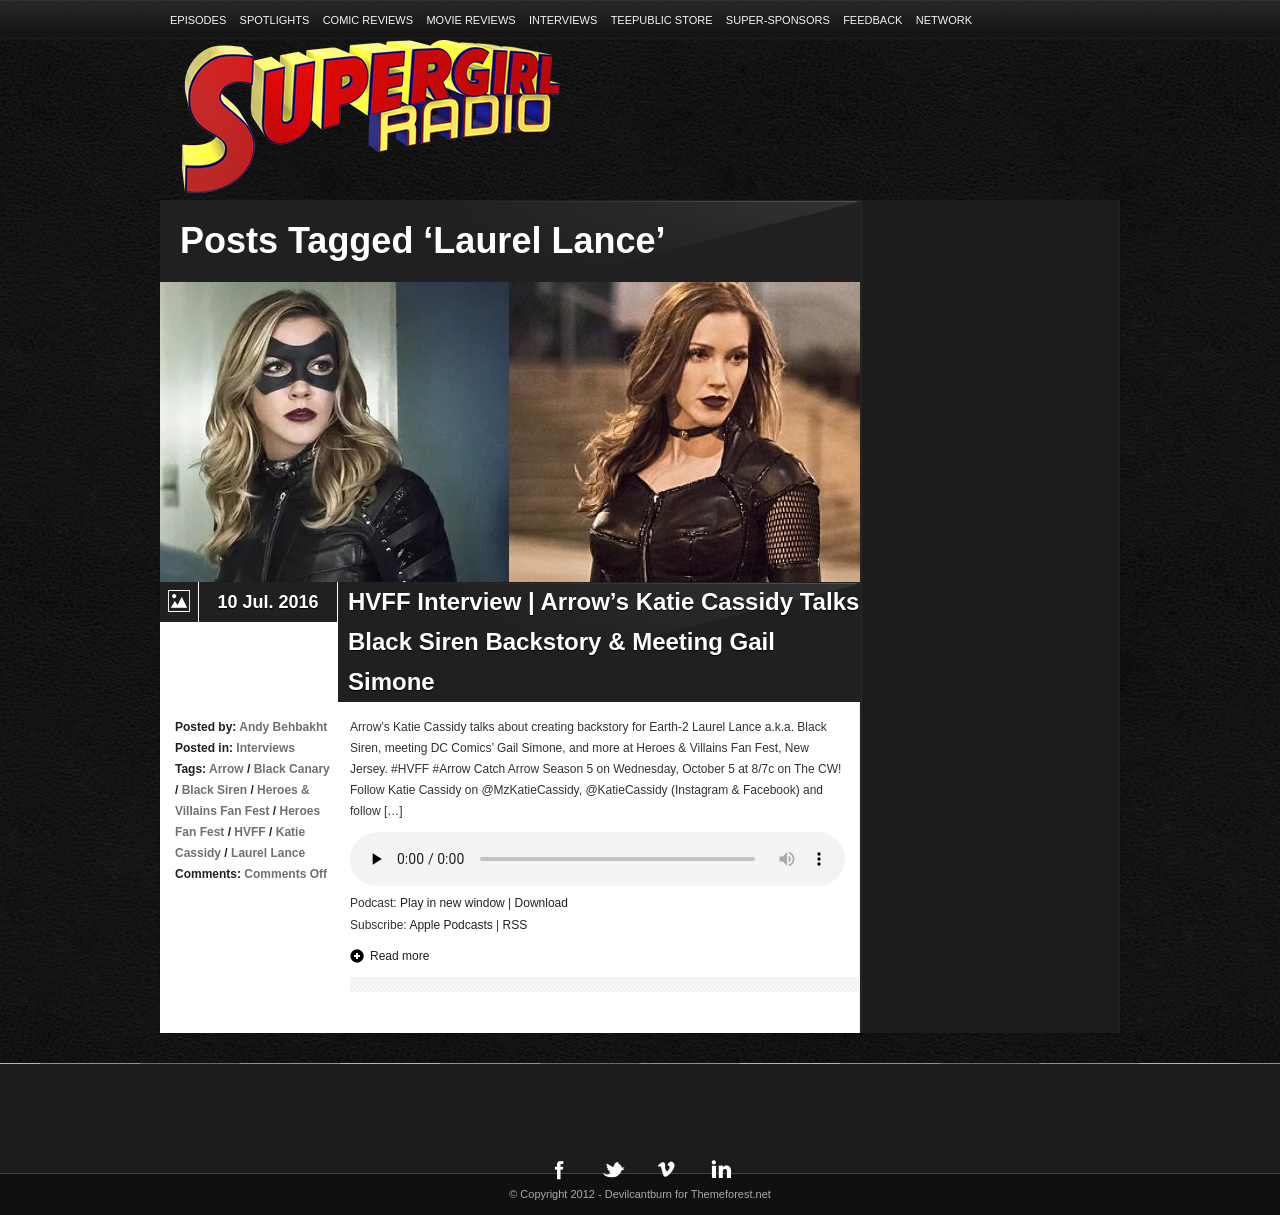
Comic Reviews (368, 20)
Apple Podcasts (450, 925)
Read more (399, 956)
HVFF (249, 832)
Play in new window (452, 903)
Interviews (563, 20)
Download (541, 903)
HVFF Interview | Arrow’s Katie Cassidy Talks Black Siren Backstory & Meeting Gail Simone (603, 641)
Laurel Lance (268, 853)
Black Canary (292, 769)
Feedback (872, 20)
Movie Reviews (470, 20)
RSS (515, 925)
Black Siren (214, 790)
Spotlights (275, 20)
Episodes (198, 20)
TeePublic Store (662, 20)
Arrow (226, 769)
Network (944, 20)
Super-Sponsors (778, 20)
